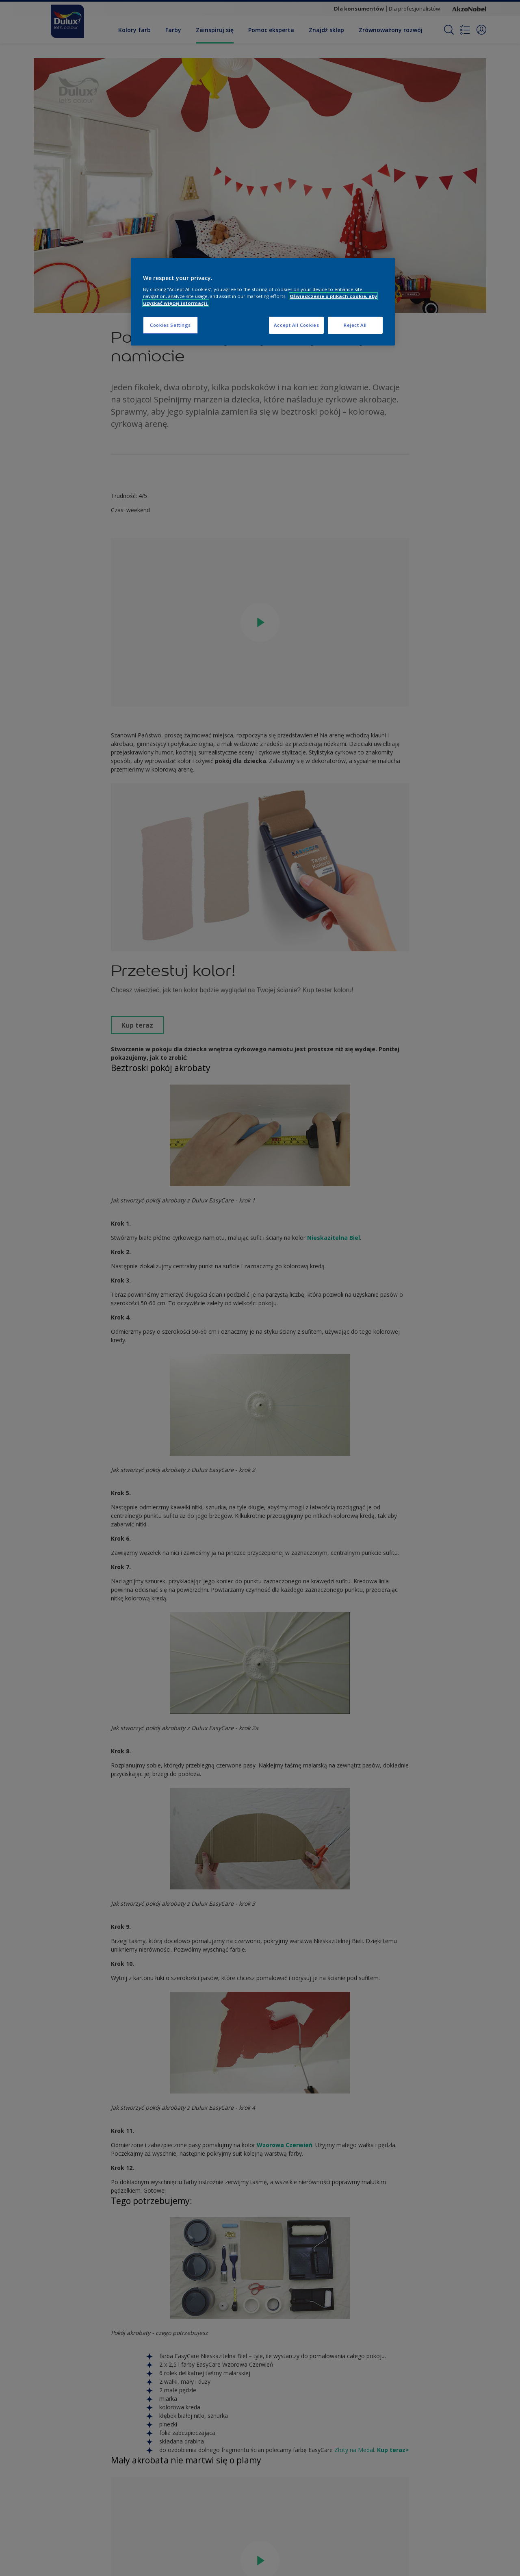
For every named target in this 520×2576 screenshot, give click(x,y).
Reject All (355, 325)
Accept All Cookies (296, 325)
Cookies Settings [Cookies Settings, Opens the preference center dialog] (170, 325)
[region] (263, 302)
